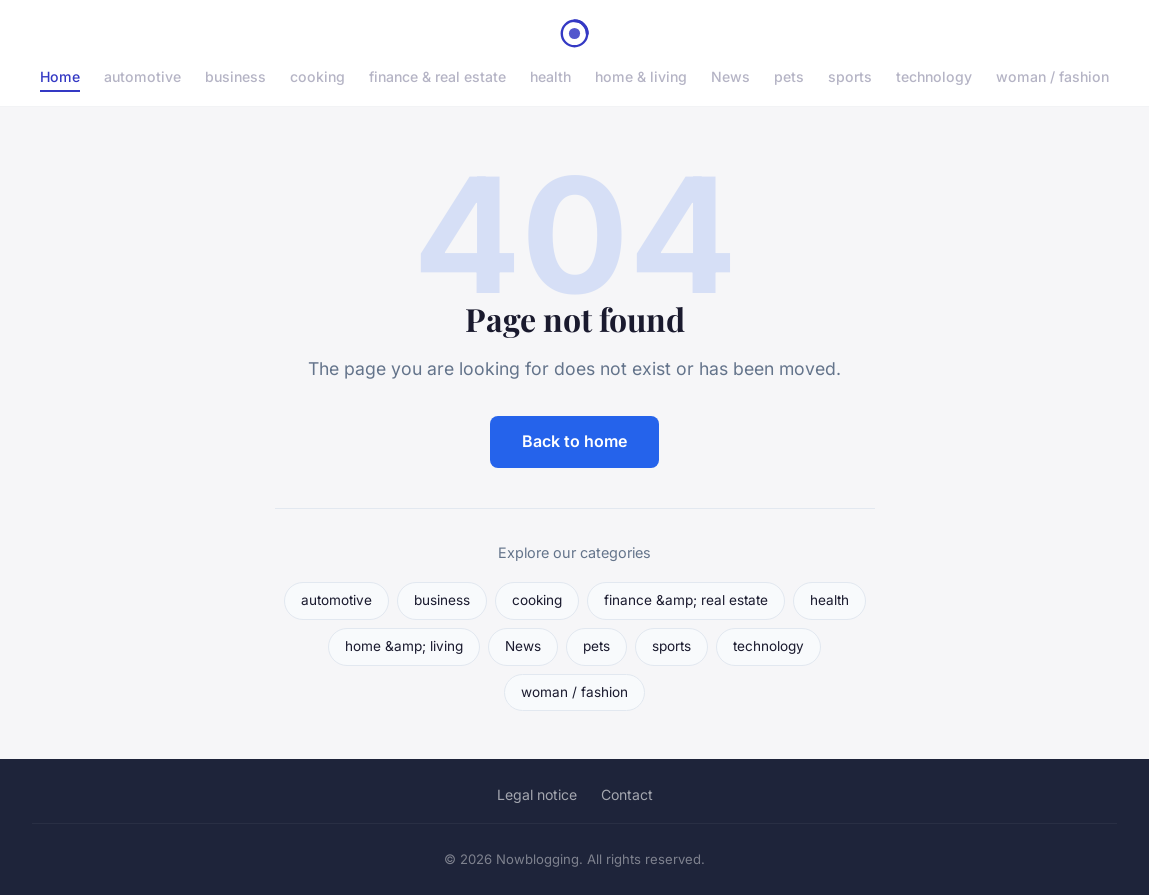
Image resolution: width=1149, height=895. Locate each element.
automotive (142, 76)
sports (850, 76)
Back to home (574, 441)
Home (60, 76)
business (235, 76)
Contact (627, 794)
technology (934, 76)
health (550, 76)
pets (789, 76)
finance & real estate (437, 76)
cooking (317, 76)
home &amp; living (404, 646)
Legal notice (537, 794)
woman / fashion (1052, 76)
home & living (641, 76)
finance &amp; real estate (686, 600)
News (730, 76)
